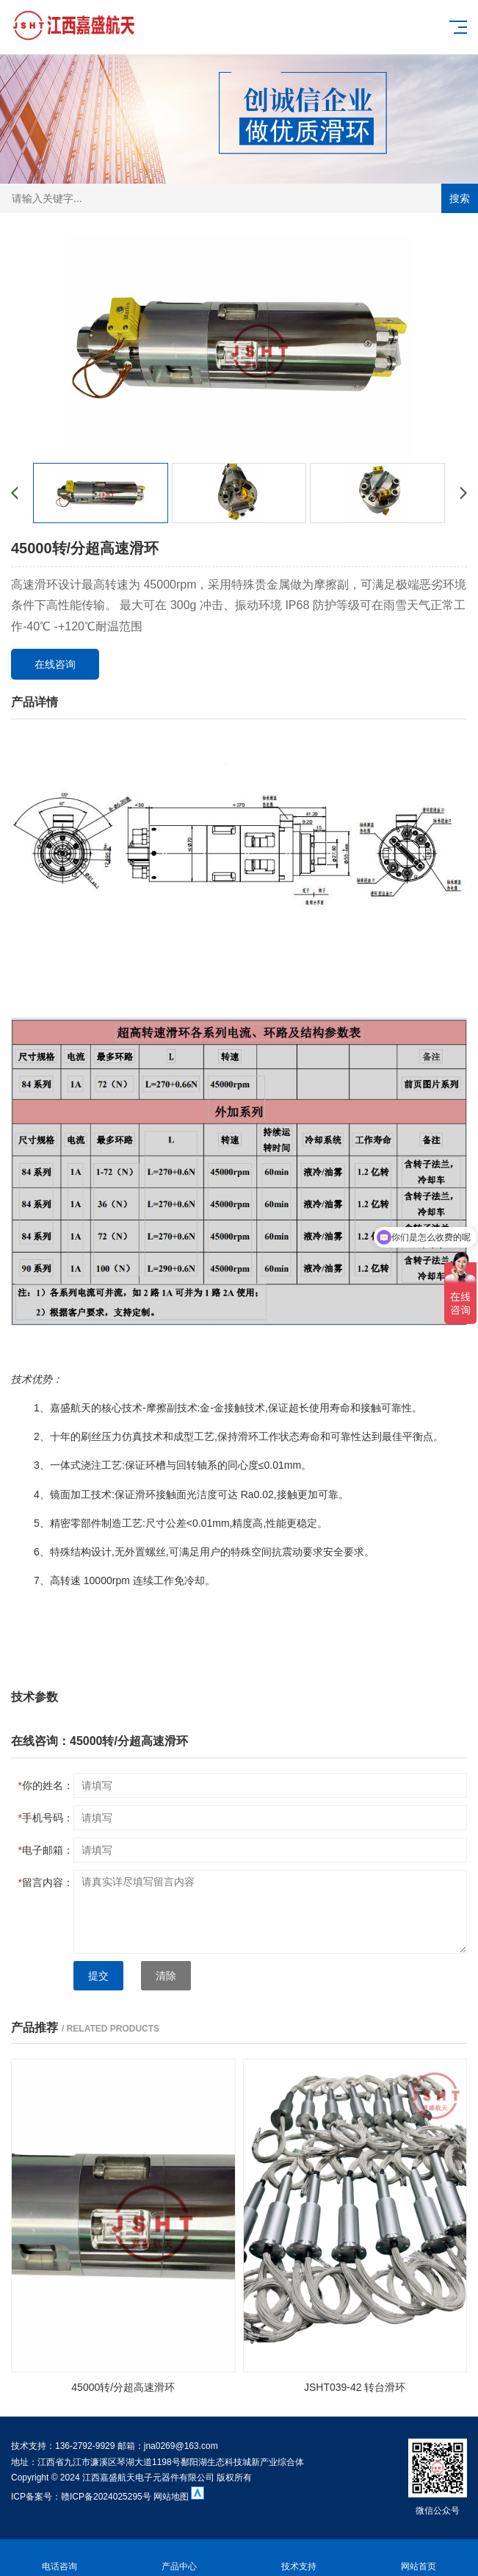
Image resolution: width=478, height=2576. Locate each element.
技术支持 (299, 2558)
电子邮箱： (45, 1850)
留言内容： (45, 1882)
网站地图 (172, 2497)
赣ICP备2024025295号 (106, 2497)
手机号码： (45, 1818)
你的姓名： (45, 1785)
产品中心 (179, 2558)
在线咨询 (55, 664)
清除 (166, 1976)
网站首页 (418, 2558)
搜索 (459, 198)
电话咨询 (60, 2558)
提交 (98, 1976)
